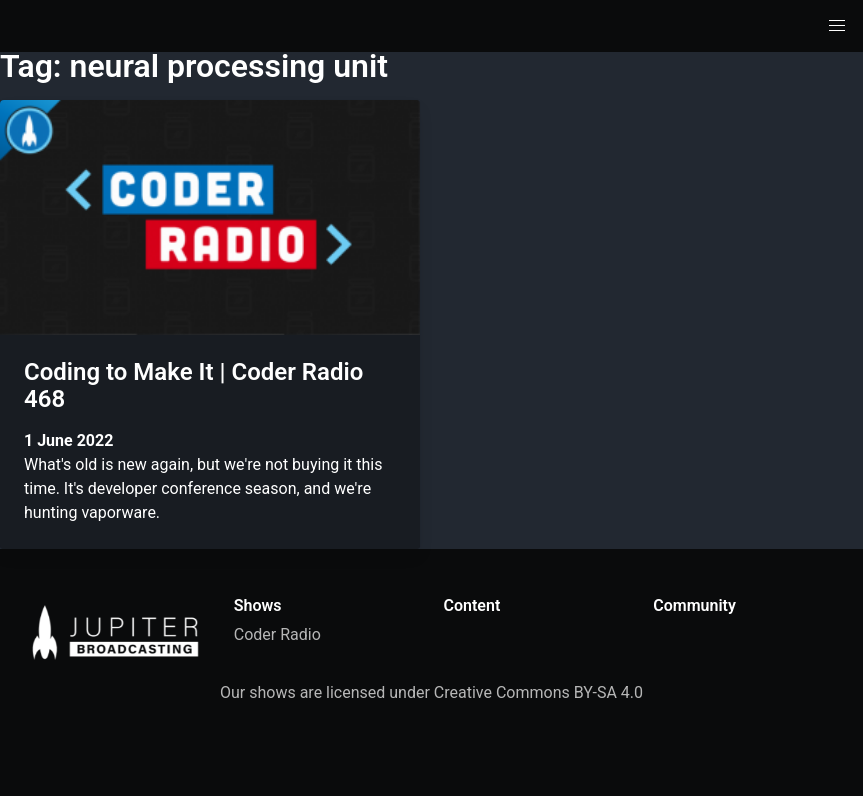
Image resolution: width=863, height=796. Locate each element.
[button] (837, 26)
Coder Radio (277, 634)
